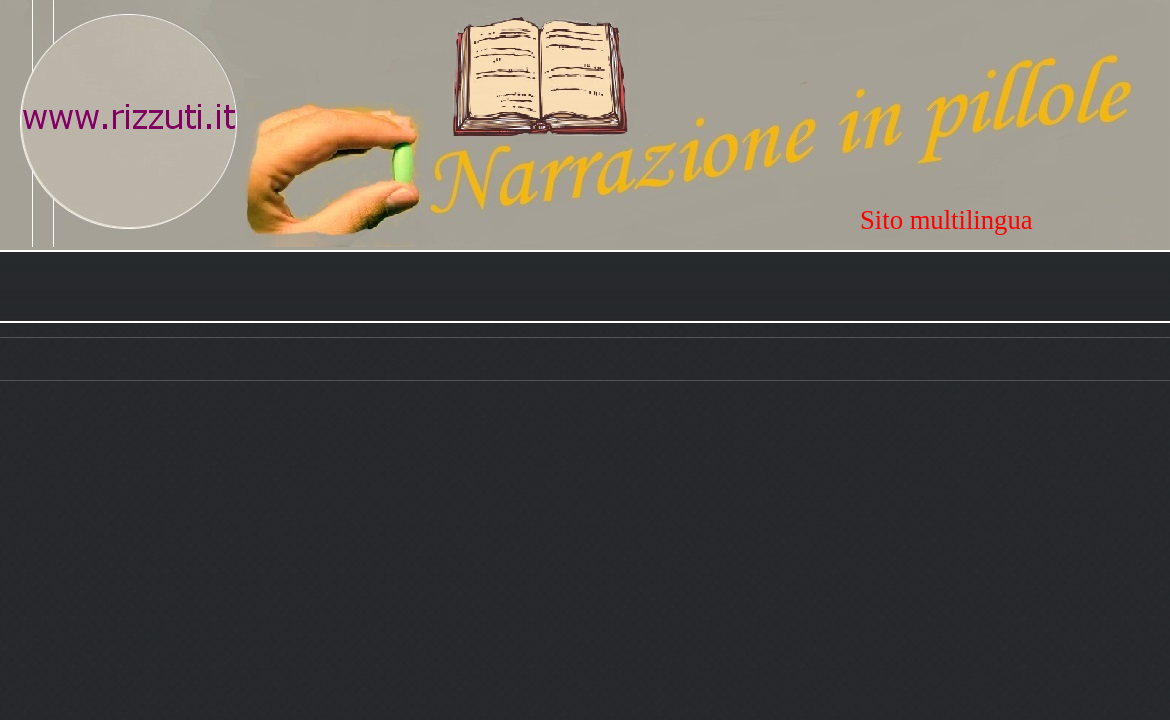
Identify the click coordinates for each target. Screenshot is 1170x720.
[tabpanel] (1015, 220)
